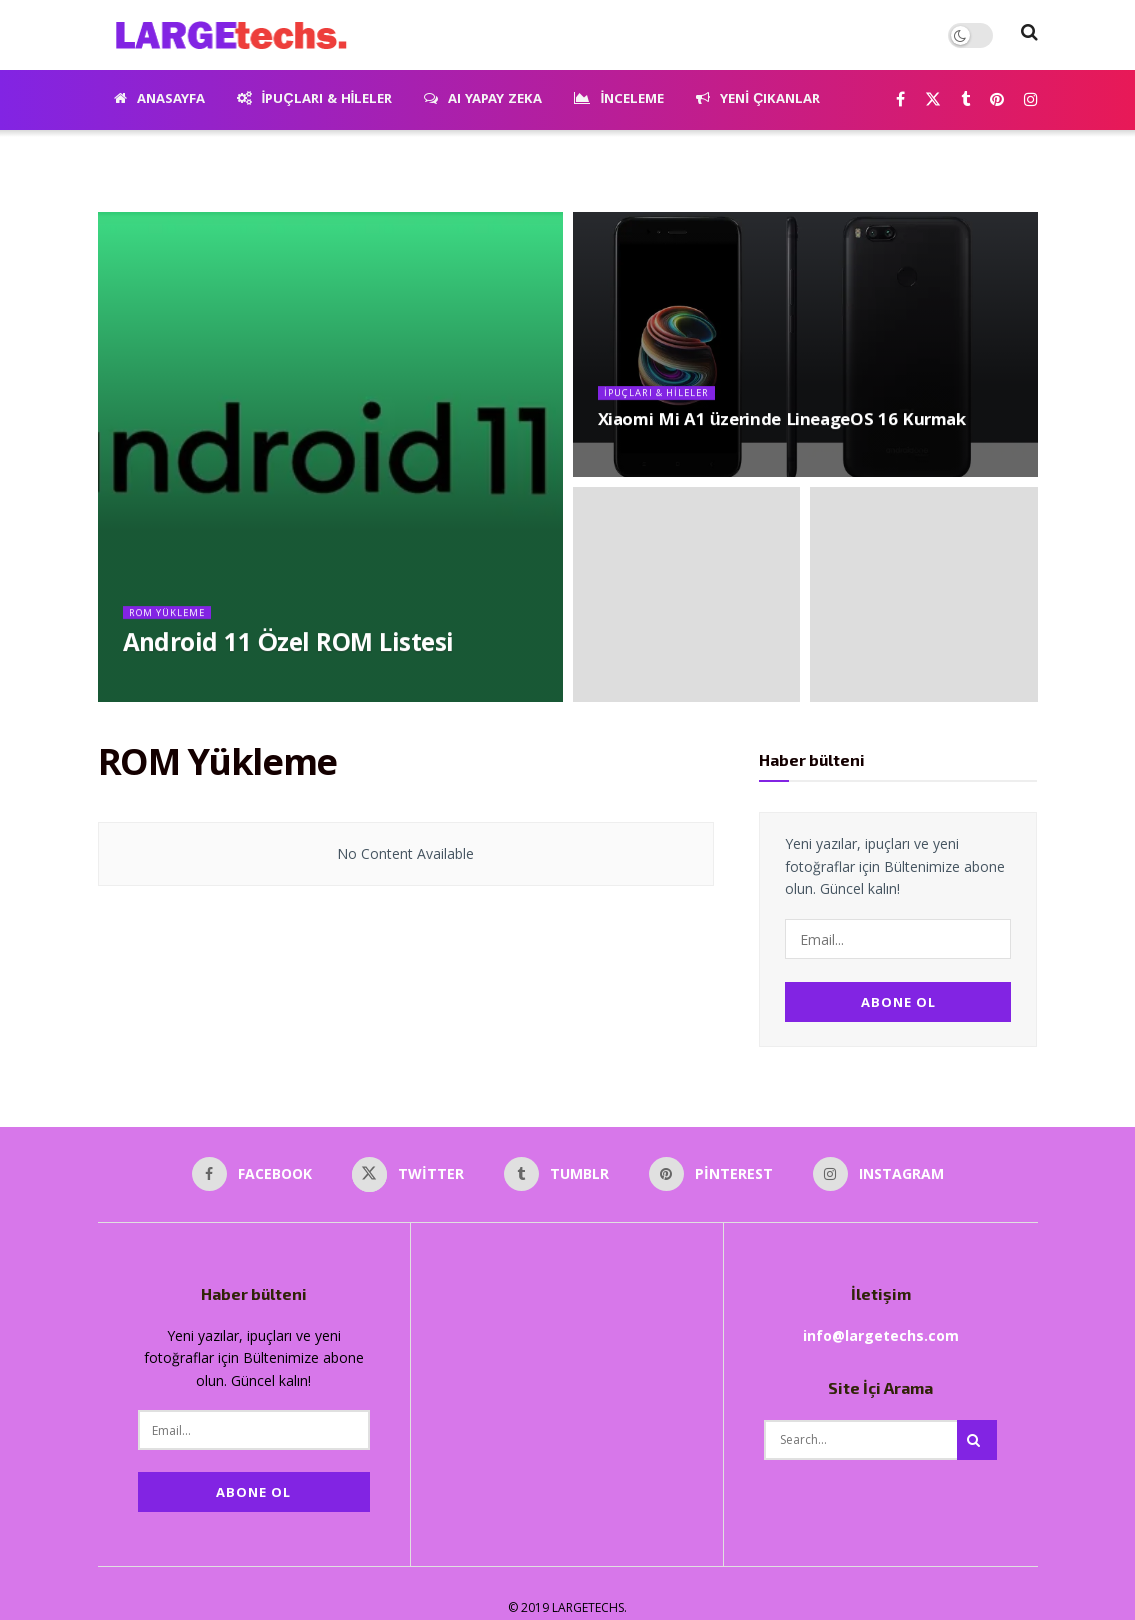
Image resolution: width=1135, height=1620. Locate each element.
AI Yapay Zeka (483, 100)
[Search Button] (1029, 35)
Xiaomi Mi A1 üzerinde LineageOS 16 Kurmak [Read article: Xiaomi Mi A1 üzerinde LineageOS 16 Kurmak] (782, 432)
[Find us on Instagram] (1031, 100)
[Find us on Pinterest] (997, 100)
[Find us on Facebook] (900, 100)
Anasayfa (159, 100)
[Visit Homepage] (224, 35)
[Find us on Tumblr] (965, 100)
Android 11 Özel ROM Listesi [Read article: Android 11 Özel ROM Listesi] (288, 657)
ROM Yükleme (174, 622)
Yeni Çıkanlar (758, 100)
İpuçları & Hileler (315, 100)
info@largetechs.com (881, 1319)
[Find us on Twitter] (933, 100)
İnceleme (619, 100)
